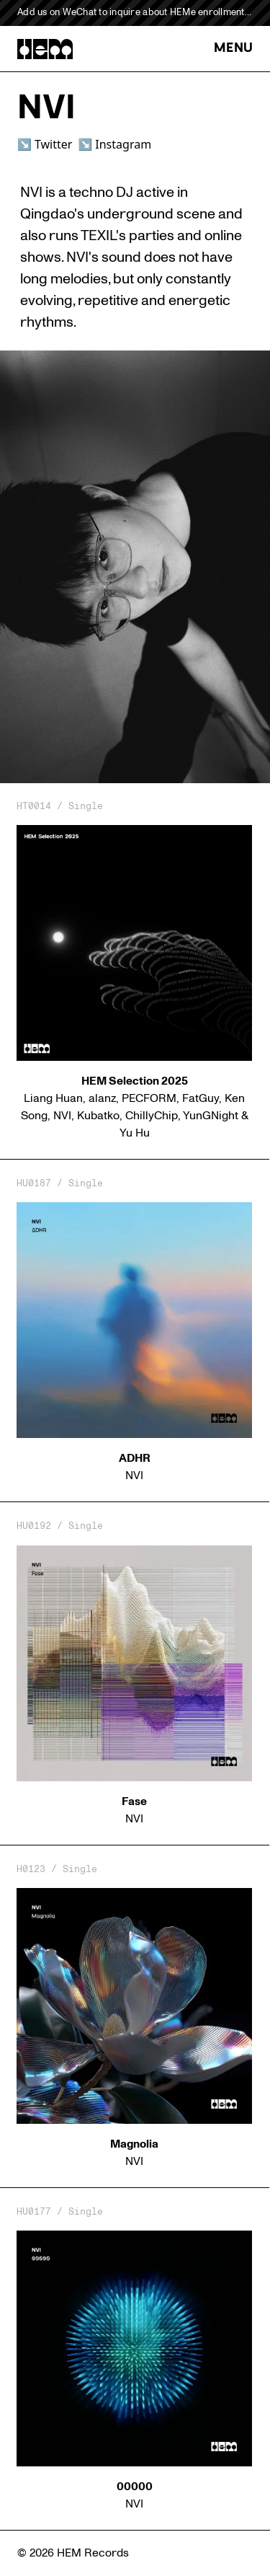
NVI (62, 1116)
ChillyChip (151, 1116)
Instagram (123, 144)
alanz (102, 1098)
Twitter (53, 144)
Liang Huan (53, 1098)
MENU (233, 49)
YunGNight (210, 1116)
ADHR (134, 1458)
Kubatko (98, 1116)
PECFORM (149, 1098)
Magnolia (134, 2144)
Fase (134, 1801)
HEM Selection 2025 (134, 1081)
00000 (135, 2487)
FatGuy (200, 1098)
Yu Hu (135, 1133)
